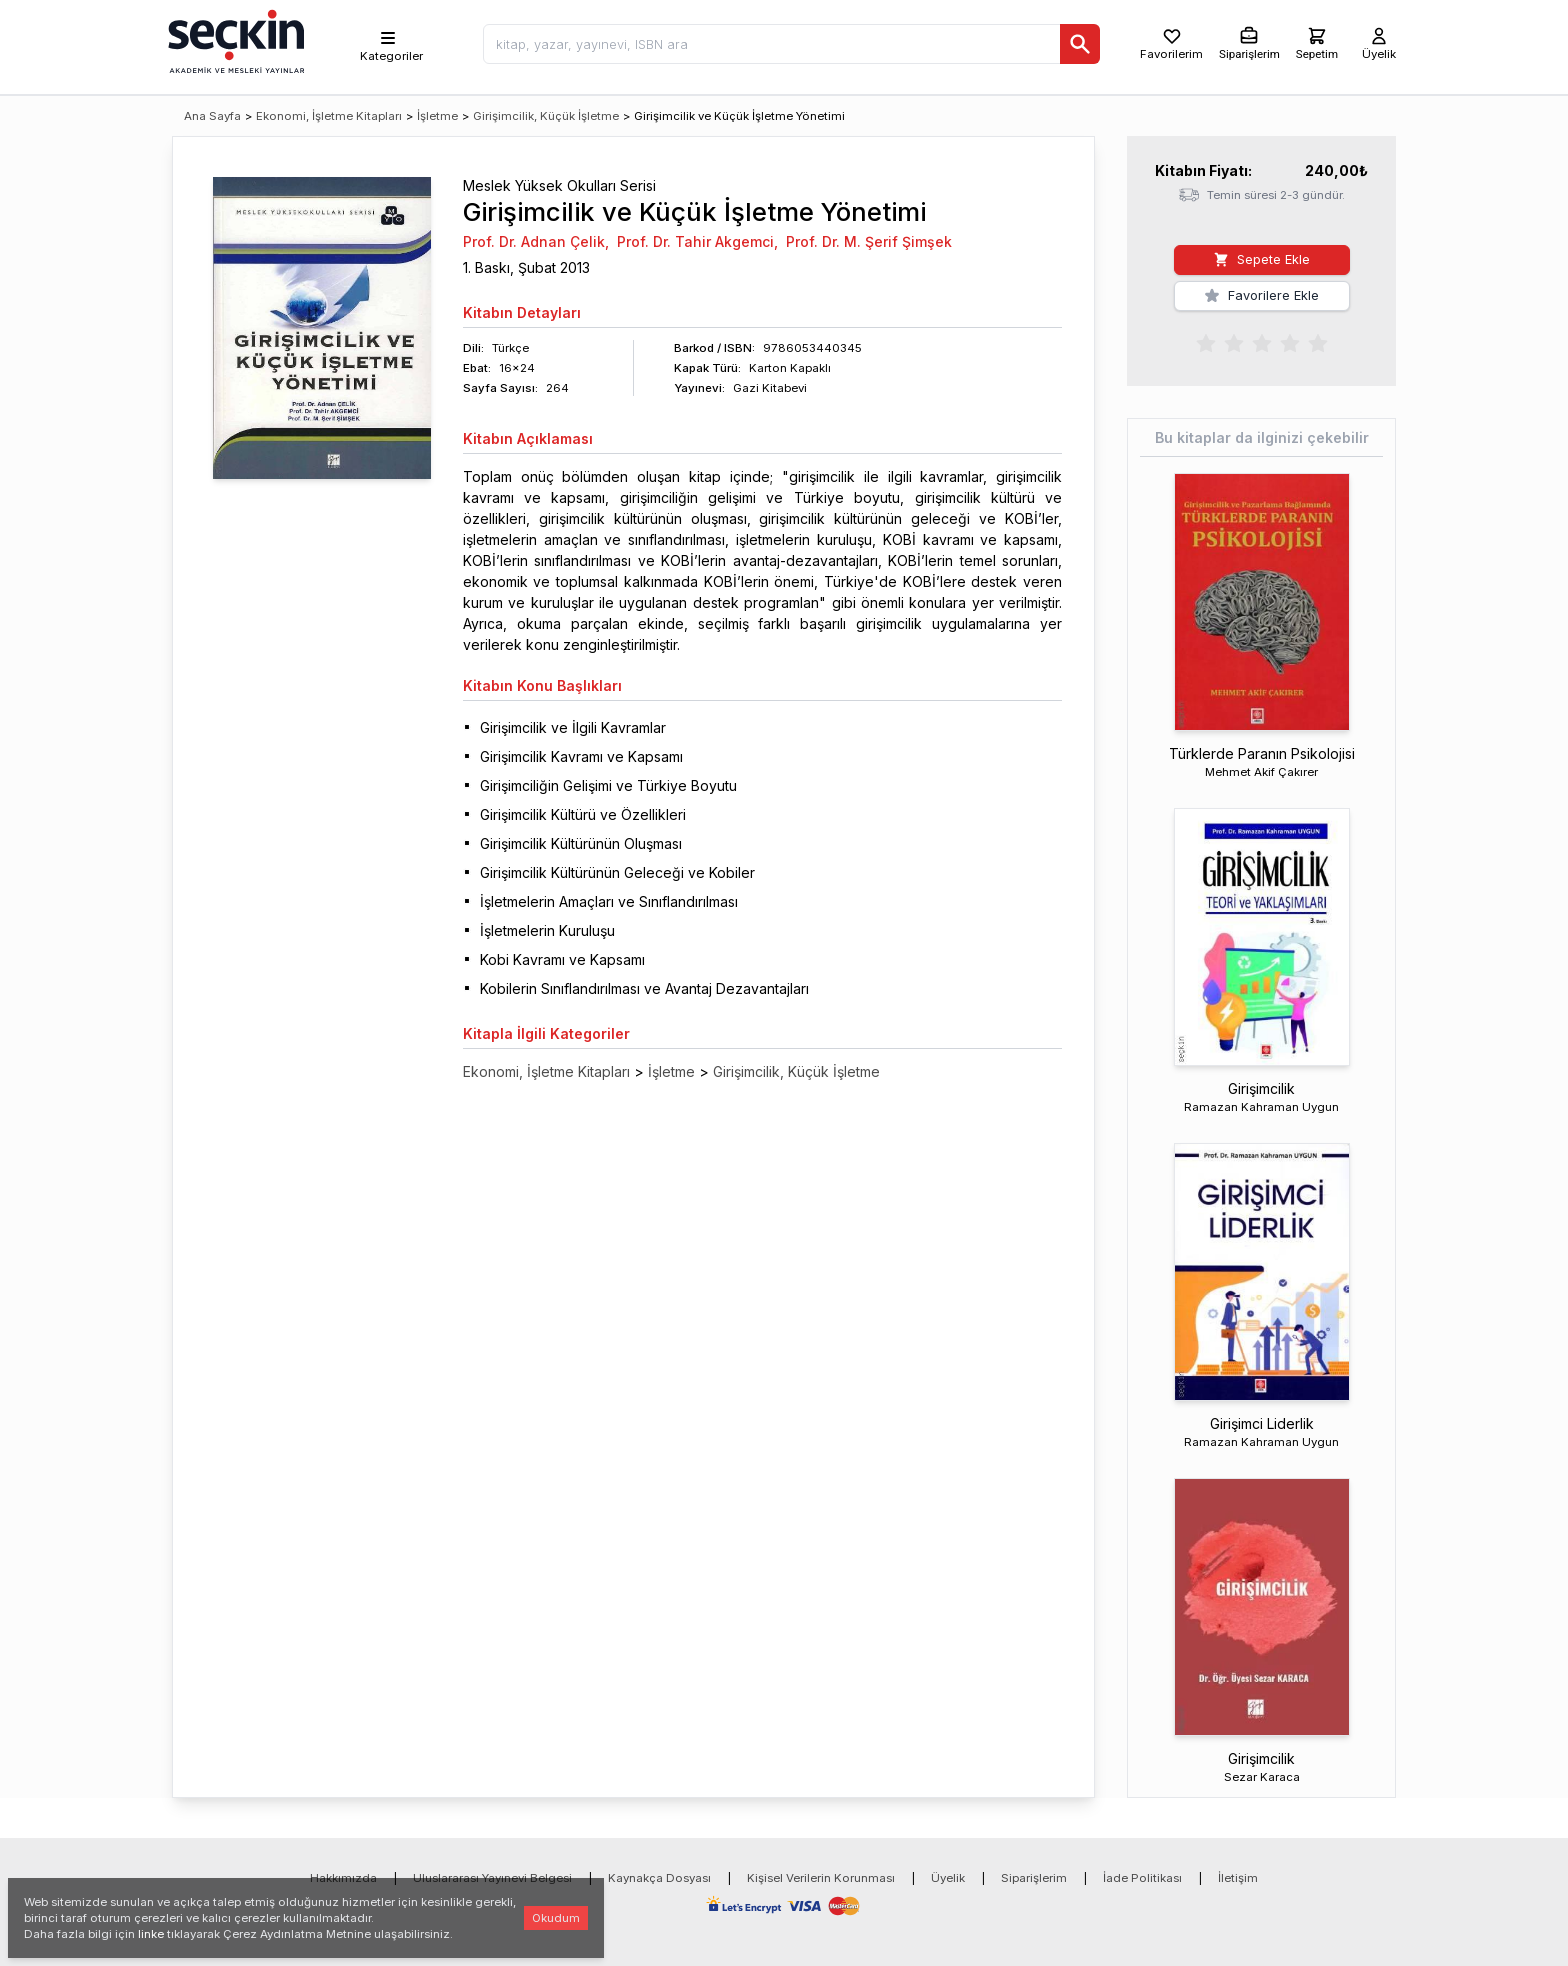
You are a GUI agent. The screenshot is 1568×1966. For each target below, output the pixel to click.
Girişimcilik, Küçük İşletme (546, 116)
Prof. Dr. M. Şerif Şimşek (869, 241)
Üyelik (948, 1878)
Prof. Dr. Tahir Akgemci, (697, 241)
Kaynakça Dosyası (659, 1878)
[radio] (1206, 342)
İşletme (437, 116)
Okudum (556, 1918)
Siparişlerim (1034, 1878)
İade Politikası (1142, 1878)
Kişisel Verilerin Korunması (821, 1878)
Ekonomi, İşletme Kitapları (329, 116)
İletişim (1238, 1878)
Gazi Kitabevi (770, 388)
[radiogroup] (1262, 342)
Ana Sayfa (212, 116)
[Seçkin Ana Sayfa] (234, 40)
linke (151, 1934)
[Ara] (1080, 44)
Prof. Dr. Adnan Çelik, (536, 241)
